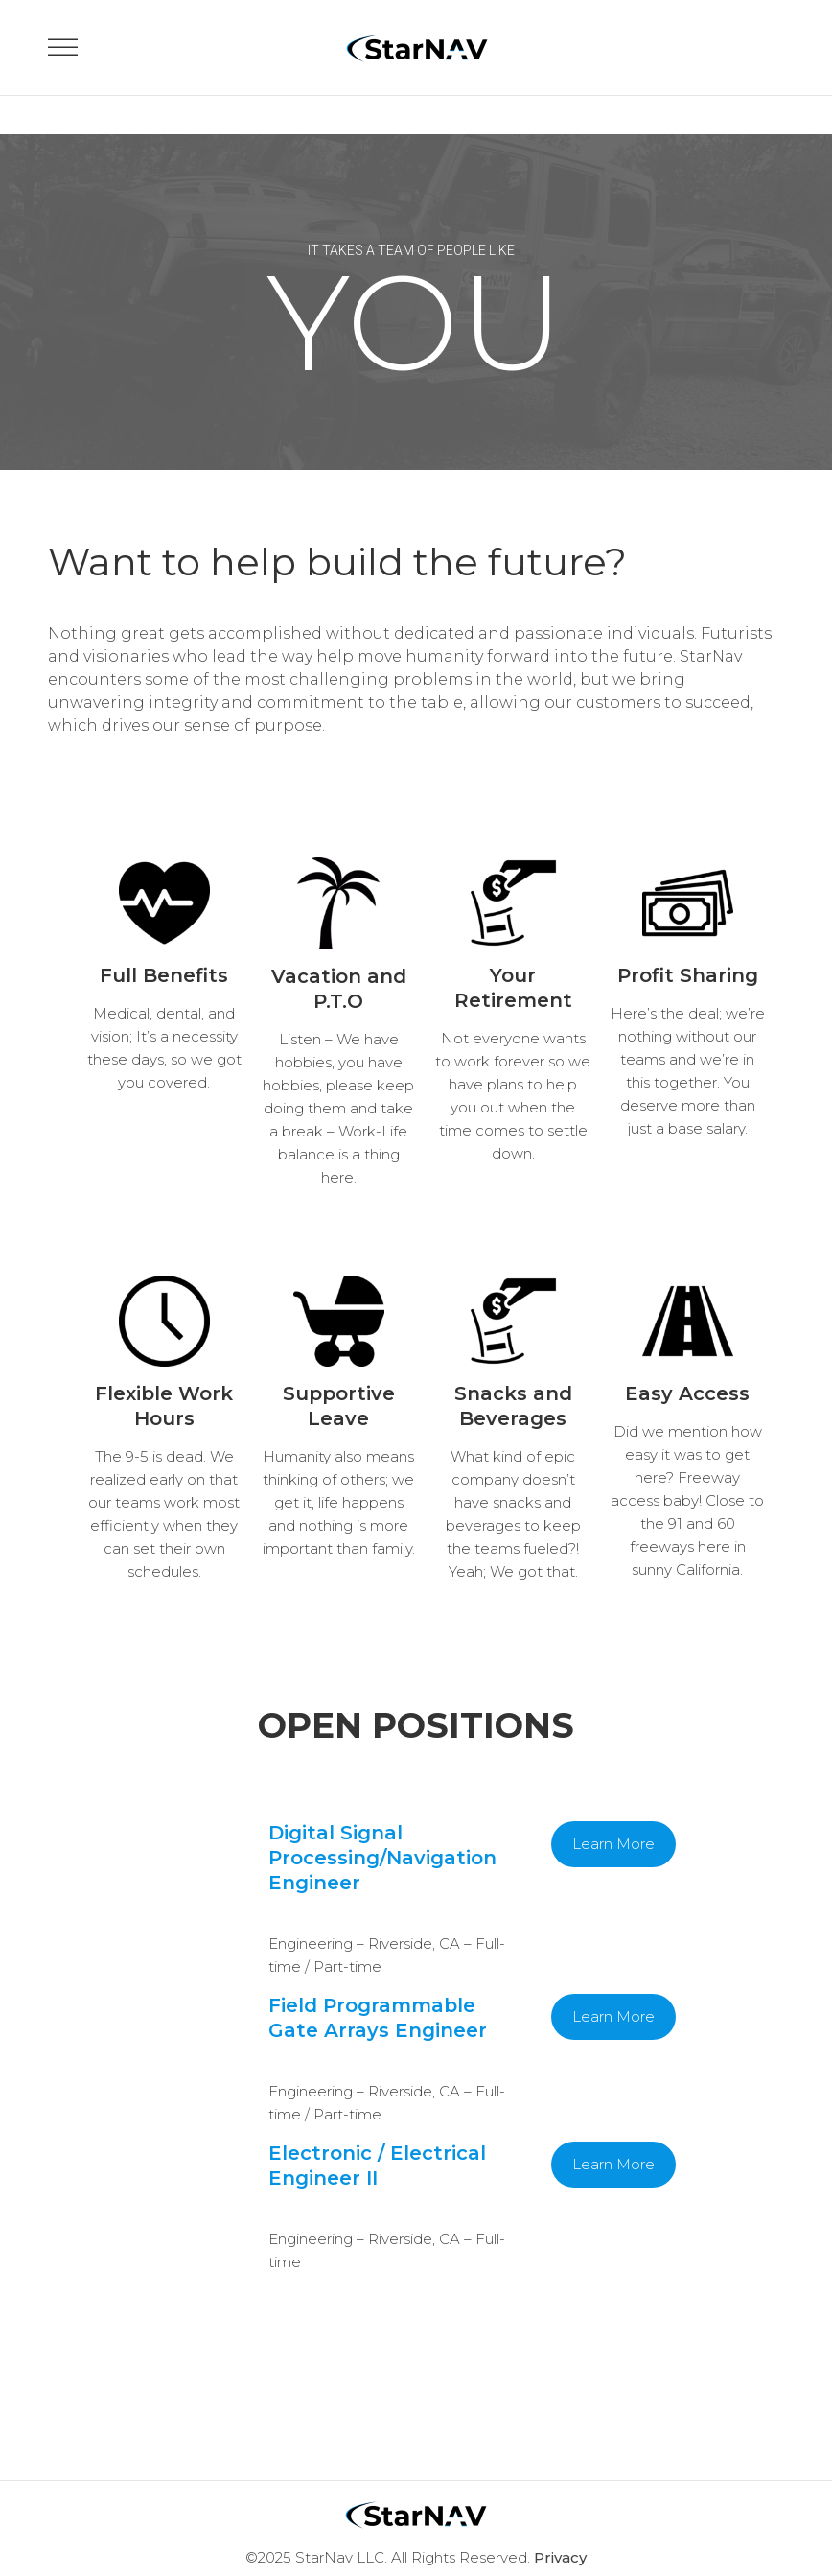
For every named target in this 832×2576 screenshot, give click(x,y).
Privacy (560, 2557)
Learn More (613, 1844)
